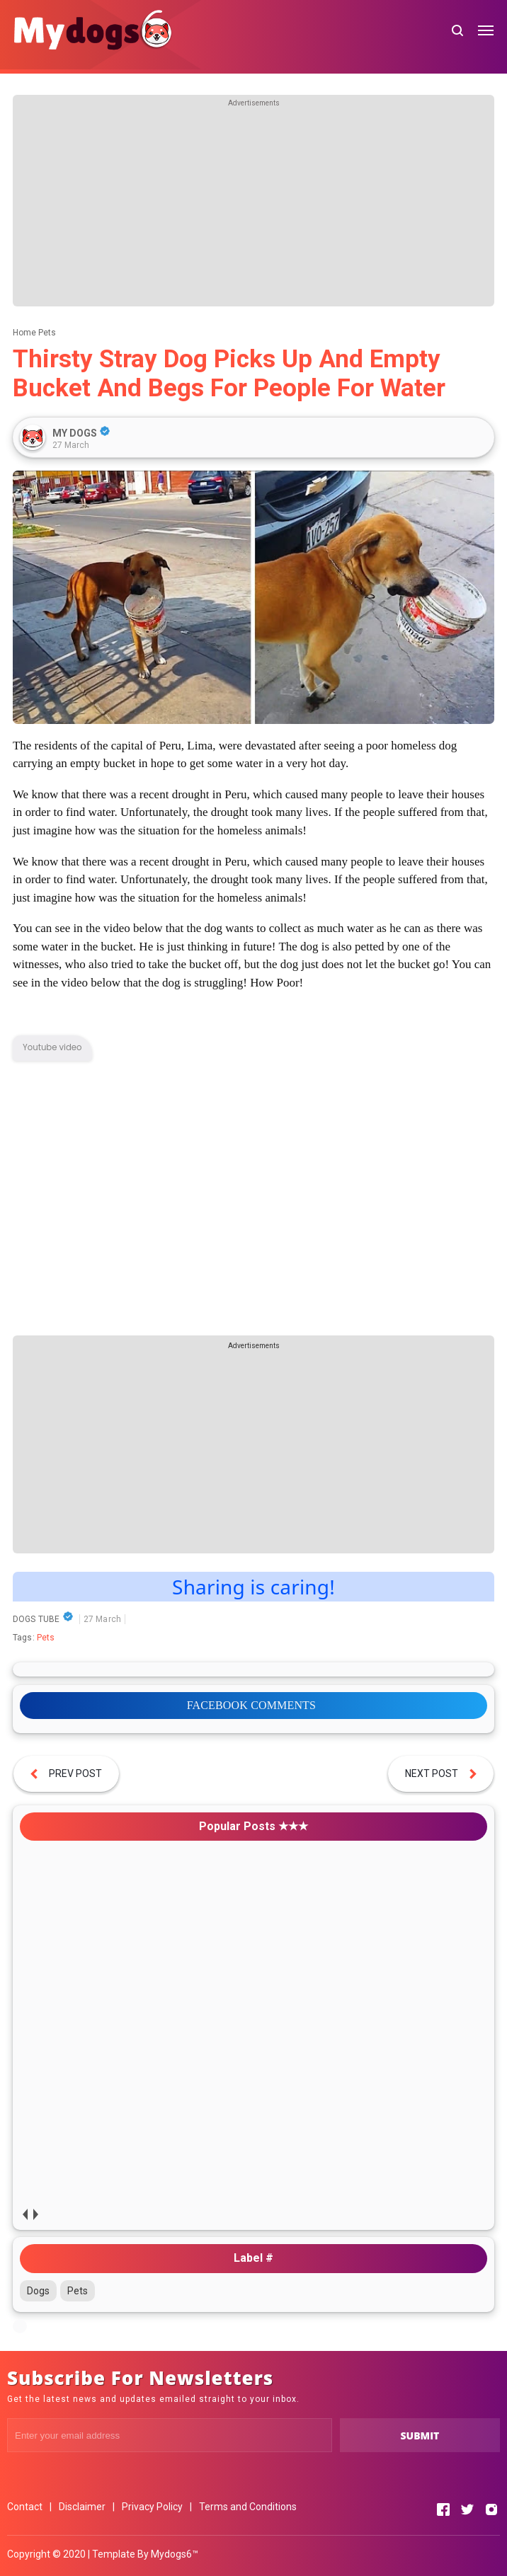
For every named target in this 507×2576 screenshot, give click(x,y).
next (35, 2214)
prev (25, 2214)
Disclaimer (82, 2506)
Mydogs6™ (174, 2554)
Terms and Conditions (248, 2506)
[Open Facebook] (443, 2509)
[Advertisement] (253, 207)
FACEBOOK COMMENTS (251, 1705)
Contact (24, 2506)
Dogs (38, 2290)
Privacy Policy (152, 2506)
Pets (46, 1638)
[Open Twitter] (467, 2509)
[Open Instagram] (491, 2509)
